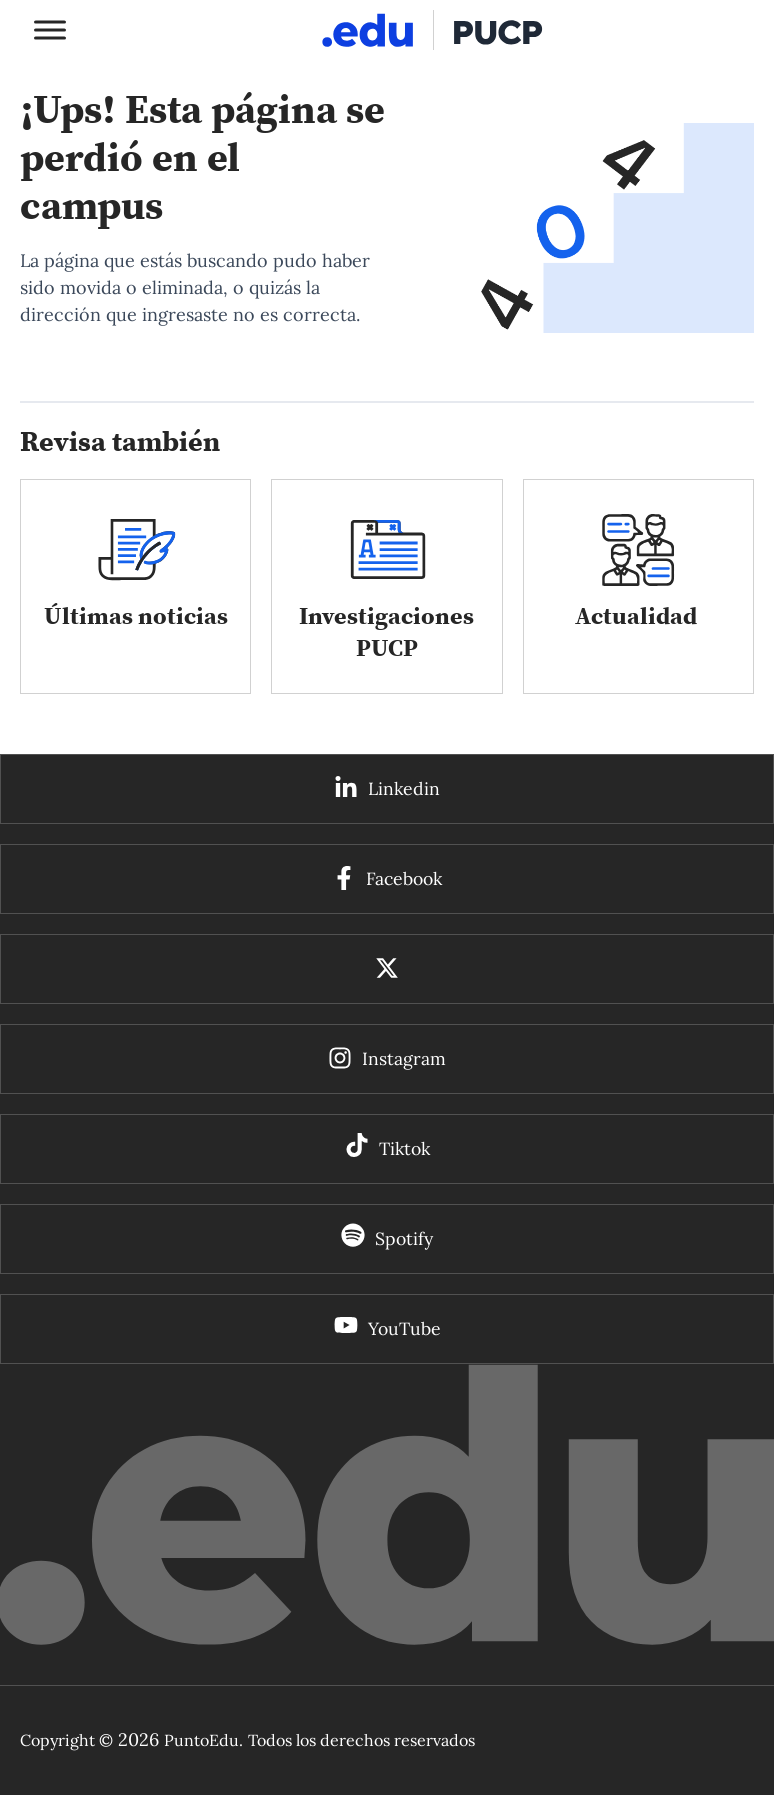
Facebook (404, 878)
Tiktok (404, 1148)
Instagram (404, 1058)
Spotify (404, 1238)
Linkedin (404, 788)
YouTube (404, 1328)
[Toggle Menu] (50, 29)
